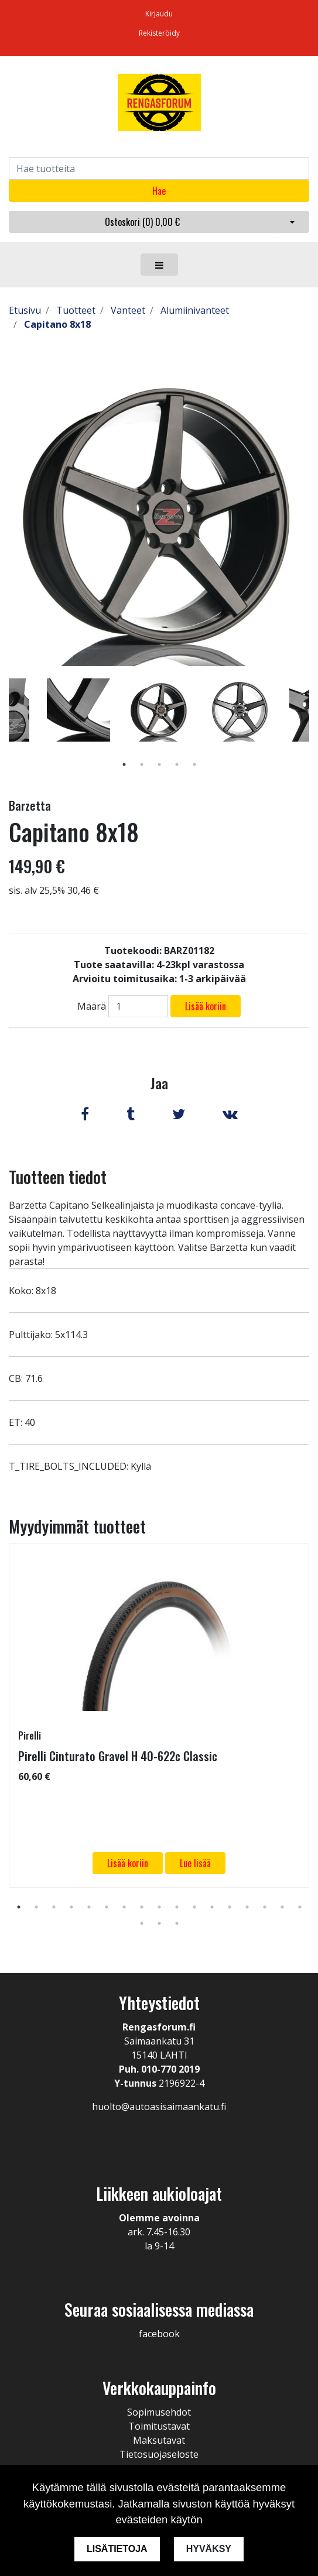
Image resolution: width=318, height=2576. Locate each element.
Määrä (91, 1006)
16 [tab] (282, 1907)
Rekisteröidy (159, 33)
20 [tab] (177, 1923)
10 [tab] (177, 1907)
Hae (159, 191)
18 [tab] (142, 1923)
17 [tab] (300, 1907)
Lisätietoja (117, 2549)
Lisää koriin (205, 1006)
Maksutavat (159, 2440)
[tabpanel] (159, 710)
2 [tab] (142, 764)
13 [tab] (229, 1907)
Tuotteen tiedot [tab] (58, 1177)
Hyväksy (208, 2549)
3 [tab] (159, 764)
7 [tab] (124, 1907)
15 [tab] (265, 1907)
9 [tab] (159, 1907)
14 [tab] (247, 1907)
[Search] (159, 168)
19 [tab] (159, 1923)
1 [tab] (124, 764)
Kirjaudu (159, 14)
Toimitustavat (159, 2426)
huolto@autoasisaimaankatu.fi (159, 2106)
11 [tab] (194, 1907)
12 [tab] (212, 1907)
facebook (159, 2333)
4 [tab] (177, 764)
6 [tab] (106, 1907)
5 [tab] (194, 764)
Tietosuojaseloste (159, 2454)
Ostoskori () (142, 222)
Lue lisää (195, 1863)
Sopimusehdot (159, 2412)
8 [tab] (142, 1907)
